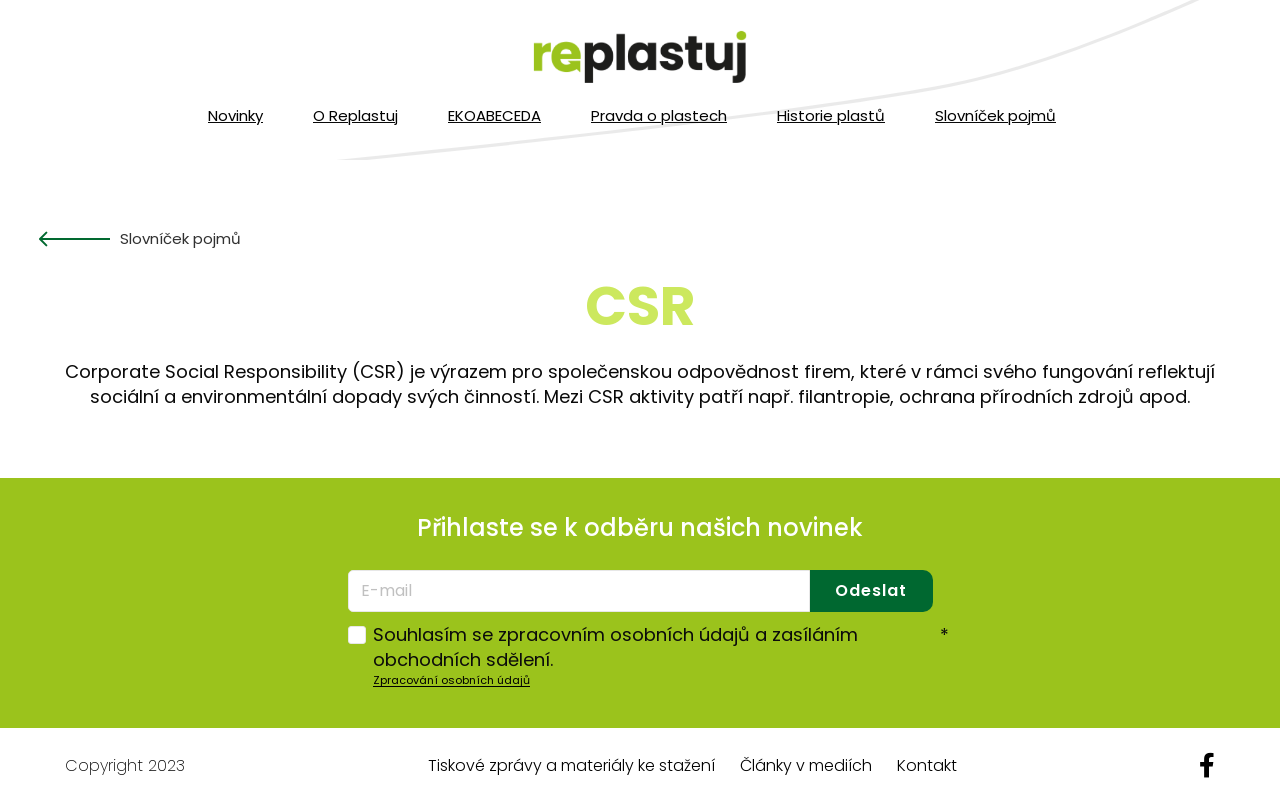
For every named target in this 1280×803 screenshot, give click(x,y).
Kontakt (927, 765)
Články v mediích (806, 765)
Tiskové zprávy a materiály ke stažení (571, 765)
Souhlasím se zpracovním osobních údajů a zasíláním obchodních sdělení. (661, 647)
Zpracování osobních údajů (451, 680)
